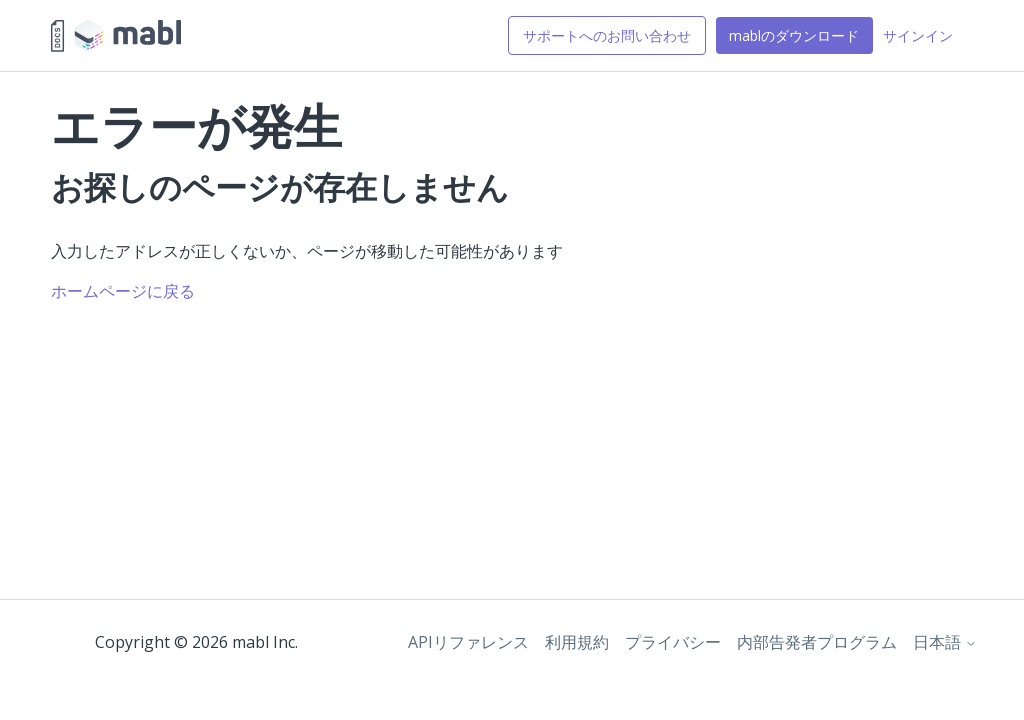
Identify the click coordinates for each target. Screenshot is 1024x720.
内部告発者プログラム (817, 642)
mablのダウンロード (794, 35)
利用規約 (577, 642)
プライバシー (673, 642)
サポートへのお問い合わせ (607, 35)
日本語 (945, 642)
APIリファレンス (468, 642)
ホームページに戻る (123, 291)
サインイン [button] (918, 35)
